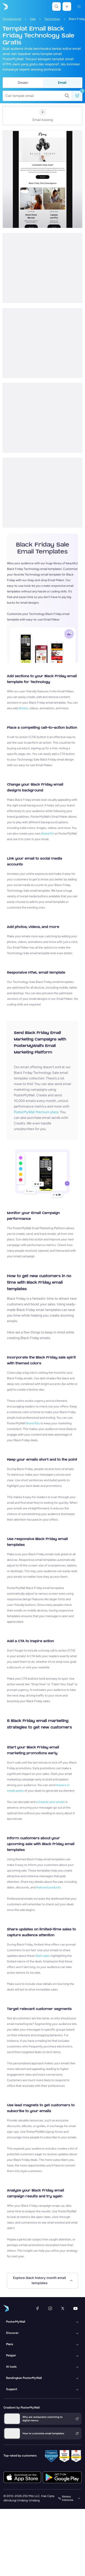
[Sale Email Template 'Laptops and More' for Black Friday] (42, 179)
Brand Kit (47, 833)
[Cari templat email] (34, 95)
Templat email (12, 19)
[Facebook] (37, 2308)
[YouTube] (75, 2308)
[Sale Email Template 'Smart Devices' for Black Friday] (42, 343)
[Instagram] (50, 2308)
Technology (52, 19)
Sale (33, 19)
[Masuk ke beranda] (5, 6)
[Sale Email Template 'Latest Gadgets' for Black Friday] (42, 492)
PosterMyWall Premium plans (36, 1112)
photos (23, 708)
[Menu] (79, 6)
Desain (23, 82)
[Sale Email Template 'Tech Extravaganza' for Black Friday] (42, 268)
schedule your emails (50, 1802)
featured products (48, 1887)
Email (62, 82)
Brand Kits (33, 1423)
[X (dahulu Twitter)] (62, 2308)
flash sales (42, 1956)
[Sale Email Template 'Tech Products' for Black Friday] (42, 418)
